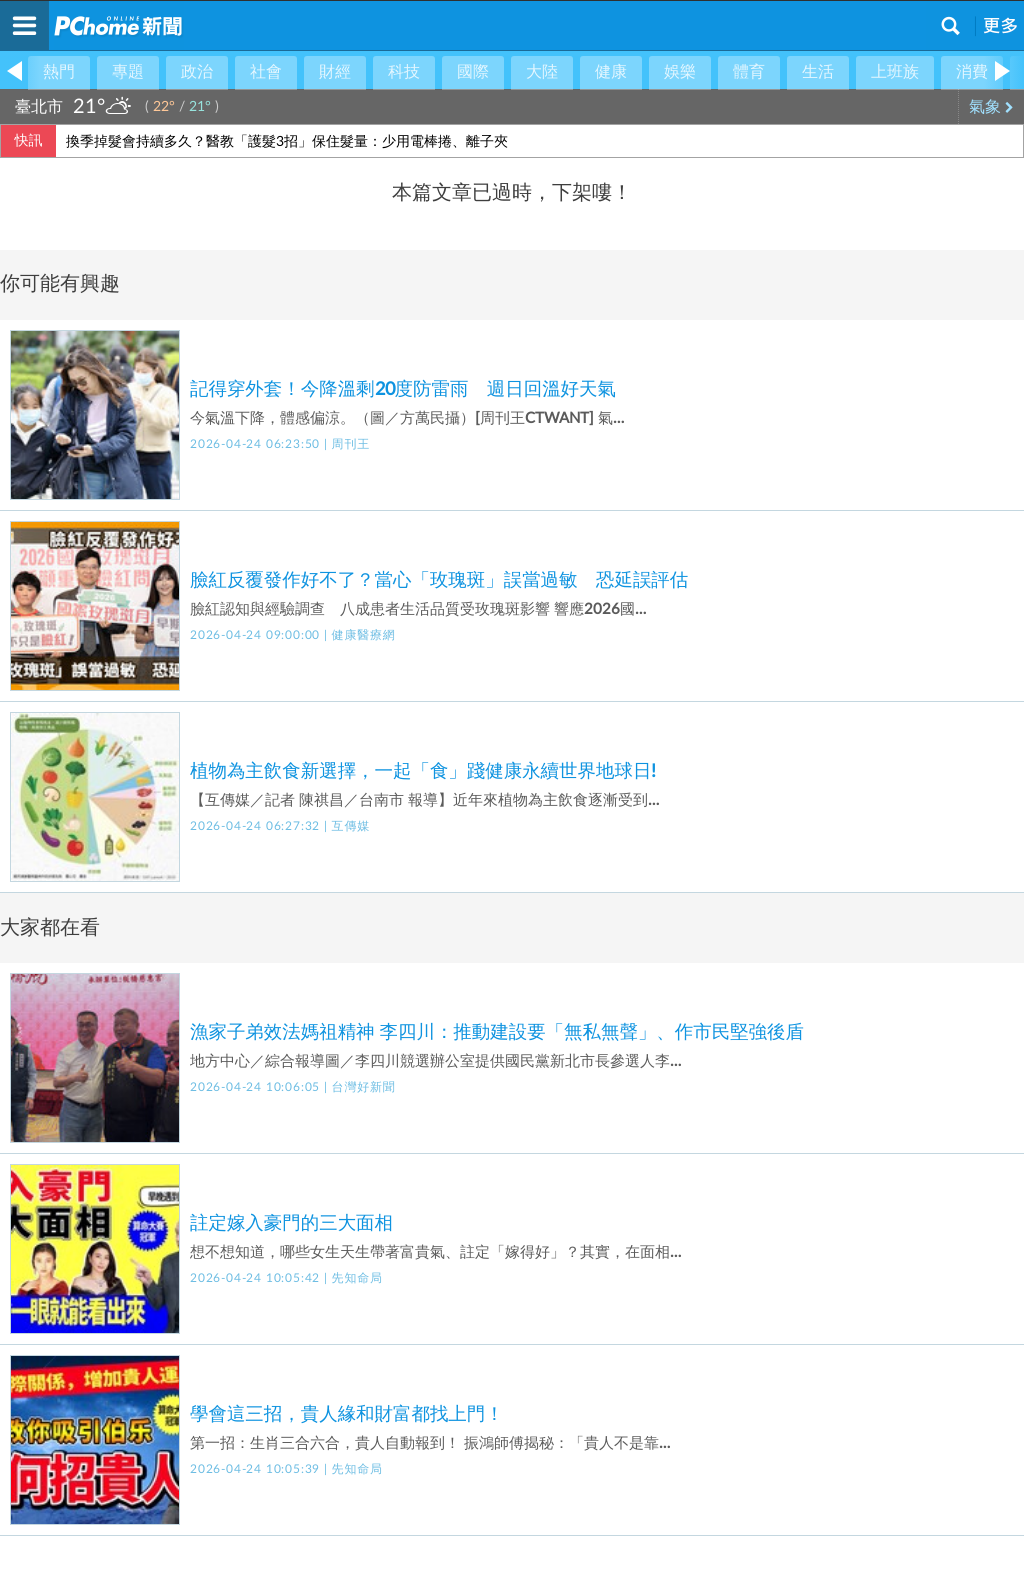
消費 (972, 72)
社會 (266, 72)
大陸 (542, 72)
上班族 (895, 72)
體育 (749, 72)
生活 (818, 72)
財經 (335, 72)
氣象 (991, 107)
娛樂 (680, 72)
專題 (128, 72)
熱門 (59, 72)
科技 (404, 72)
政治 (197, 72)
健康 (611, 72)
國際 (473, 72)
